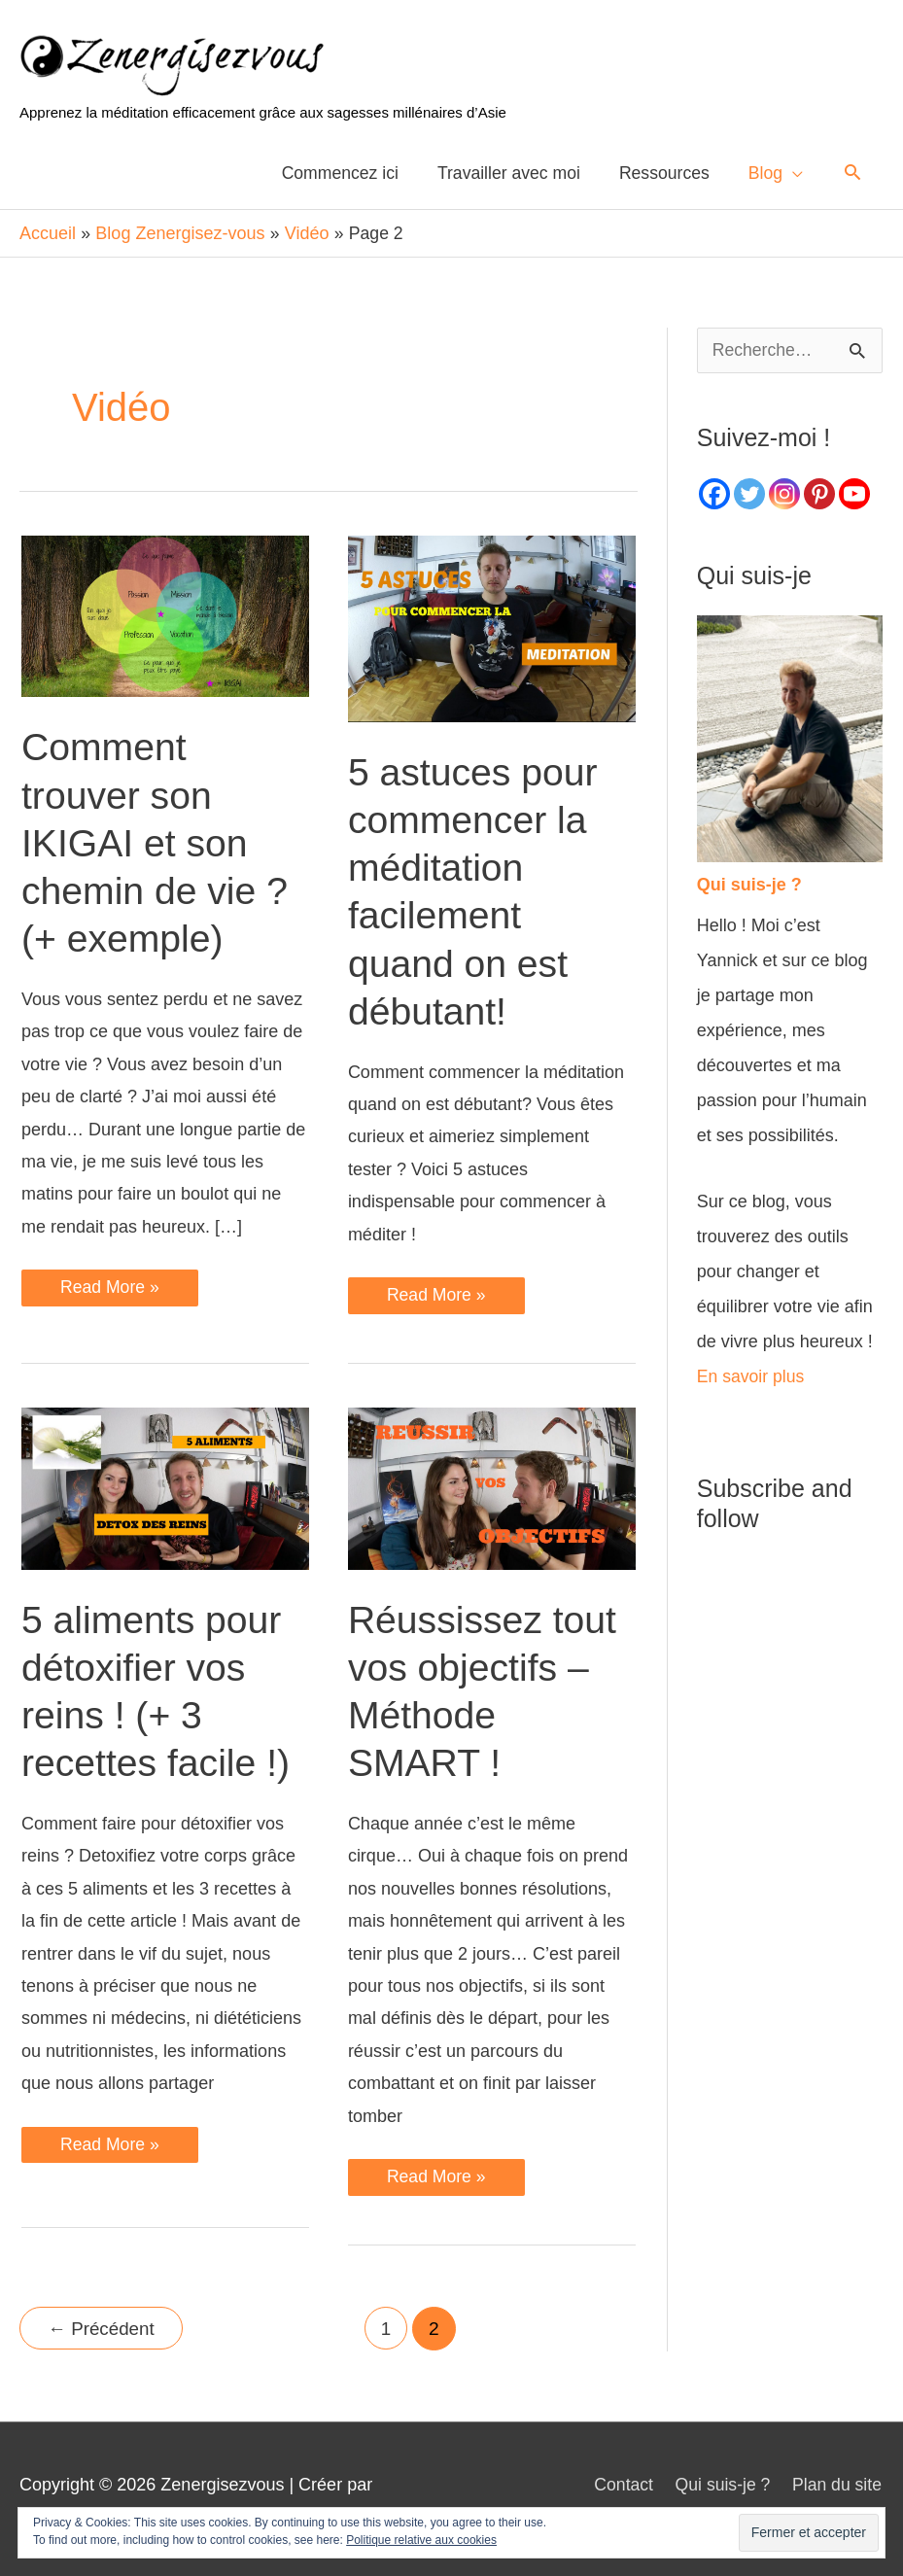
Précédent (103, 2325)
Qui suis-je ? (721, 2479)
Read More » (110, 1288)
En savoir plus (752, 1371)
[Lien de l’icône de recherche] (853, 172)
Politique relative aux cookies (421, 2540)
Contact (620, 2479)
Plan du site (838, 2479)
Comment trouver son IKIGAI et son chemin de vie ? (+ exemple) (157, 838)
